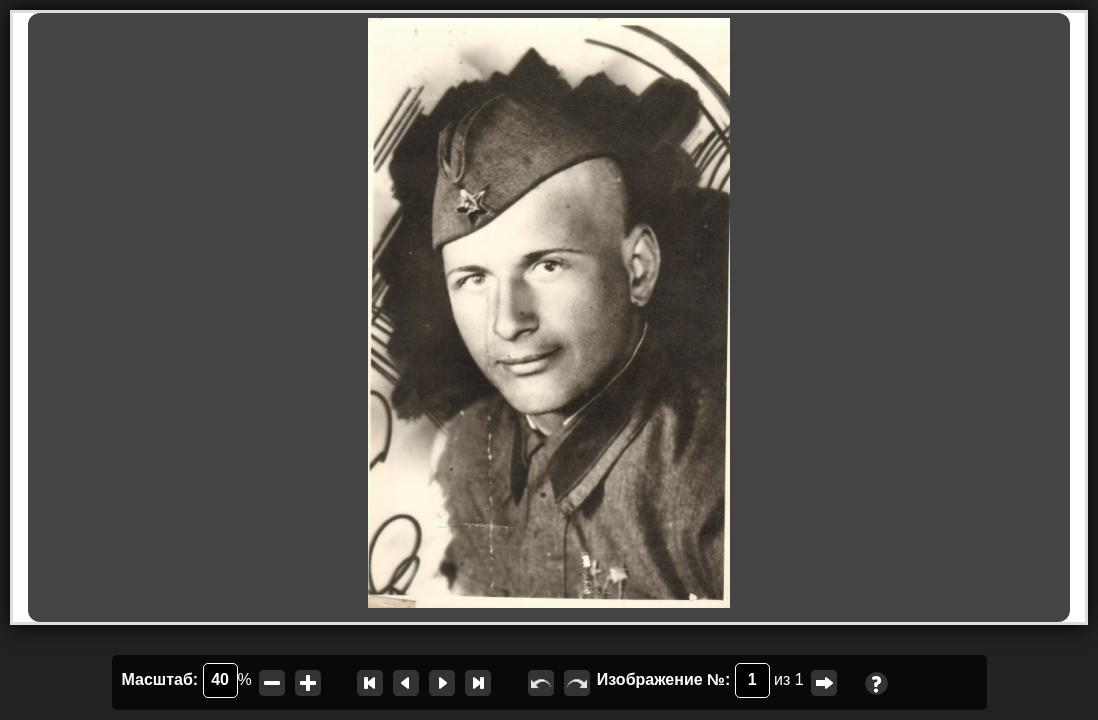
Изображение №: (683, 680)
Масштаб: (180, 680)
